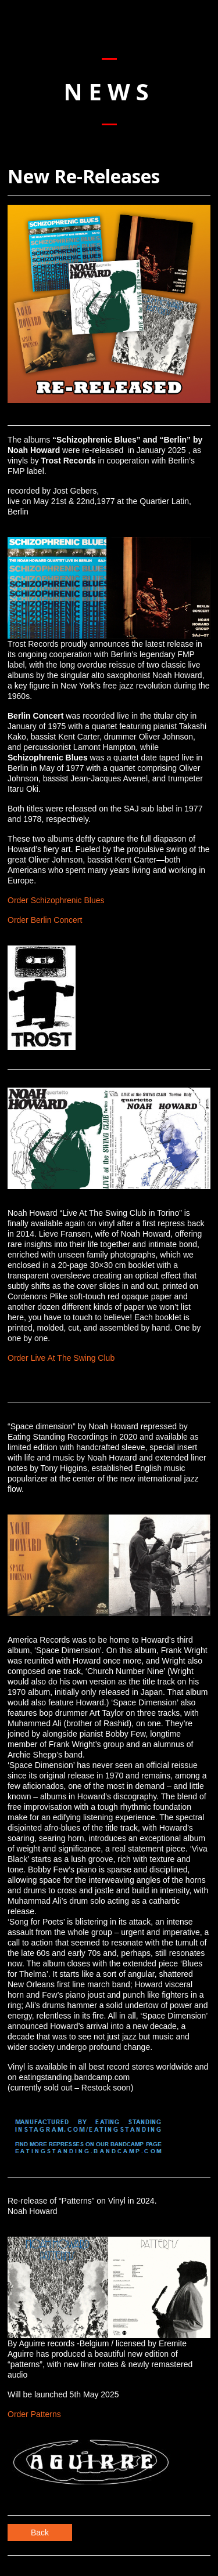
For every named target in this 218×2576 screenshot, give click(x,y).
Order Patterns (34, 2414)
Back (40, 2532)
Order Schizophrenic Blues (56, 900)
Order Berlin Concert (45, 920)
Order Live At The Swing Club (61, 1358)
